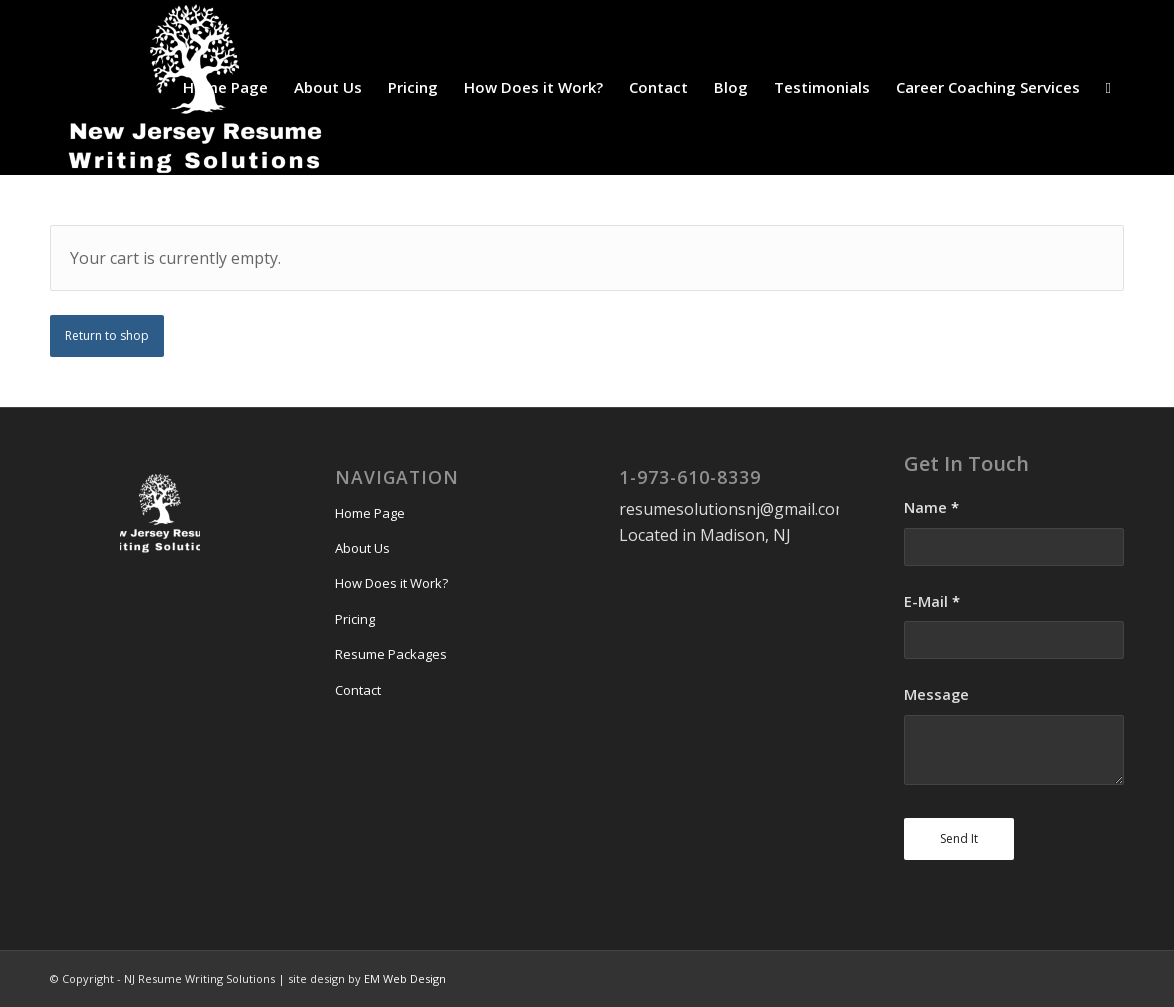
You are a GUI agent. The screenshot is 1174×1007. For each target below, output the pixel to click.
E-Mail (932, 601)
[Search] (1108, 87)
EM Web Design (405, 978)
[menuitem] (225, 87)
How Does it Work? (391, 583)
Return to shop (107, 335)
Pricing (355, 619)
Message (936, 694)
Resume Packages (391, 654)
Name (931, 507)
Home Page (370, 513)
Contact (358, 690)
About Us (362, 548)
